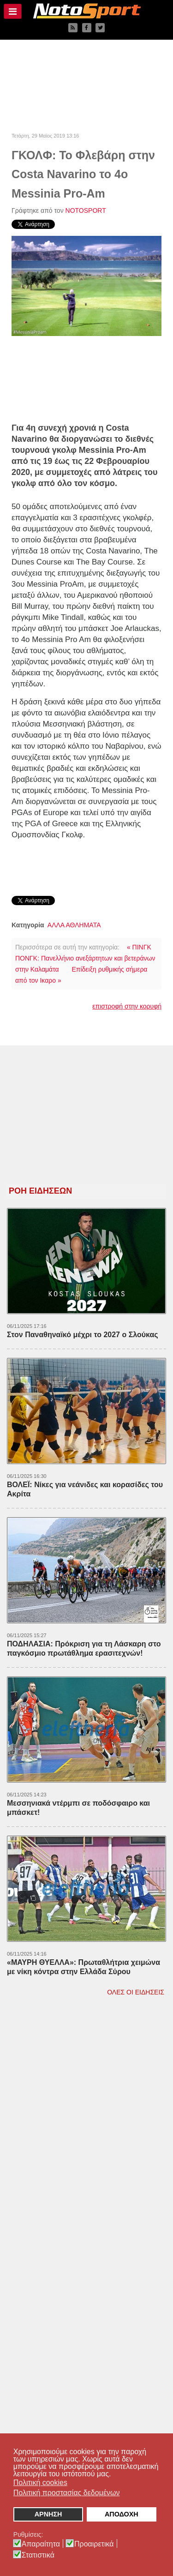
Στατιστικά (38, 2555)
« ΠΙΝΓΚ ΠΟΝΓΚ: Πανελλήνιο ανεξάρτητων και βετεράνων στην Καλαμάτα (85, 958)
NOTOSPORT (86, 210)
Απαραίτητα (41, 2544)
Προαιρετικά (94, 2544)
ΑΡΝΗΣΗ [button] (48, 2514)
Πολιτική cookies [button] (40, 2482)
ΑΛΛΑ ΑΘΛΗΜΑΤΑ (74, 925)
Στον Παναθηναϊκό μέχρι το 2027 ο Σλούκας (82, 1335)
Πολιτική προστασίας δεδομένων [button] (66, 2493)
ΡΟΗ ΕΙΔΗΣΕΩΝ (40, 1190)
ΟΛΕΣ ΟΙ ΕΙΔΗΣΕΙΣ (135, 1992)
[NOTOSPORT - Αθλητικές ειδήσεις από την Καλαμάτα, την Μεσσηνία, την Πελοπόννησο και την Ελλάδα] (86, 10)
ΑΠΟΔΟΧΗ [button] (121, 2514)
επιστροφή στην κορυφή (126, 1006)
